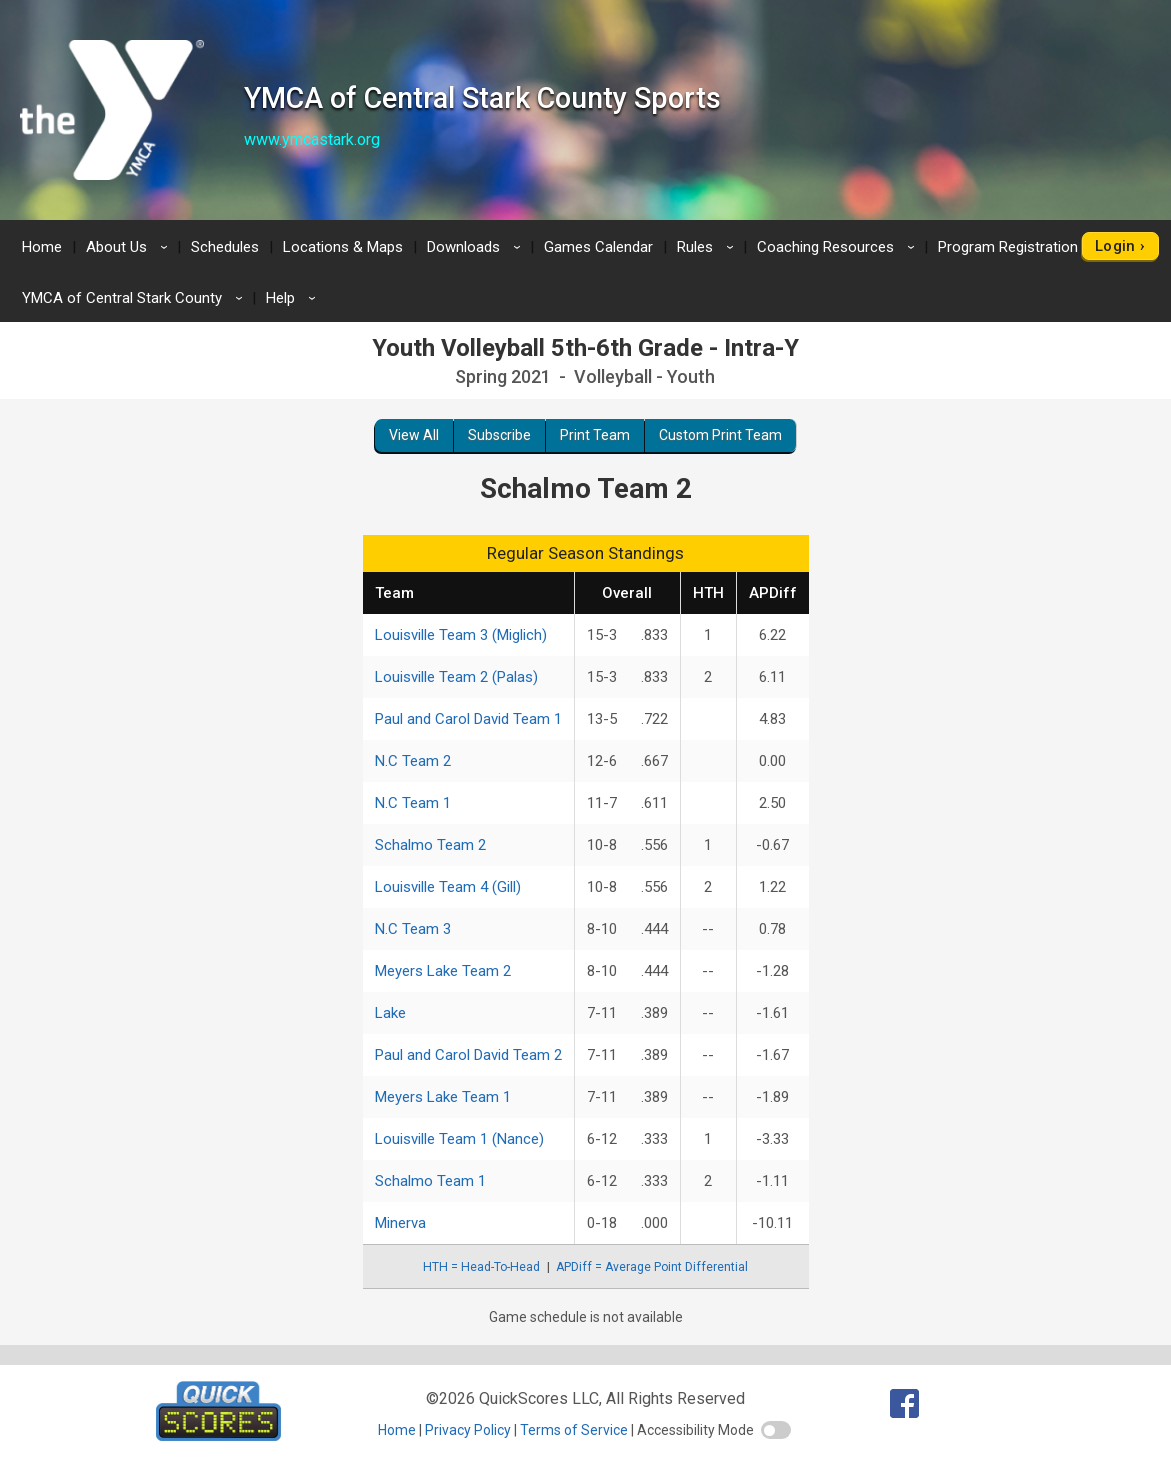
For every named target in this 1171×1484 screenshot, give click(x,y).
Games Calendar (598, 247)
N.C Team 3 (413, 929)
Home (42, 247)
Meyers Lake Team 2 (443, 971)
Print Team (595, 435)
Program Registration (1021, 247)
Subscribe (499, 435)
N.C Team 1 (413, 803)
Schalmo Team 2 (430, 845)
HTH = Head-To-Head (481, 1267)
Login (1115, 246)
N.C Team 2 (413, 761)
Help (294, 298)
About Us (130, 247)
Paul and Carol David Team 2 (468, 1055)
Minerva (400, 1223)
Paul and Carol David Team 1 (468, 719)
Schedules (225, 247)
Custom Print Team (720, 435)
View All (414, 435)
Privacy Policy (468, 1430)
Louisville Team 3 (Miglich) (461, 635)
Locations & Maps (343, 247)
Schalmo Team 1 (430, 1181)
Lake (390, 1013)
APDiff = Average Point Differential (652, 1267)
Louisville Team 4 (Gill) (448, 887)
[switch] (776, 1430)
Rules (708, 247)
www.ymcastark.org (312, 139)
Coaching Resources (839, 247)
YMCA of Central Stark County (135, 298)
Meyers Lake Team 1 (443, 1097)
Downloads (477, 247)
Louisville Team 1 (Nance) (459, 1139)
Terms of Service (574, 1430)
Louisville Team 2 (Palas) (456, 677)
